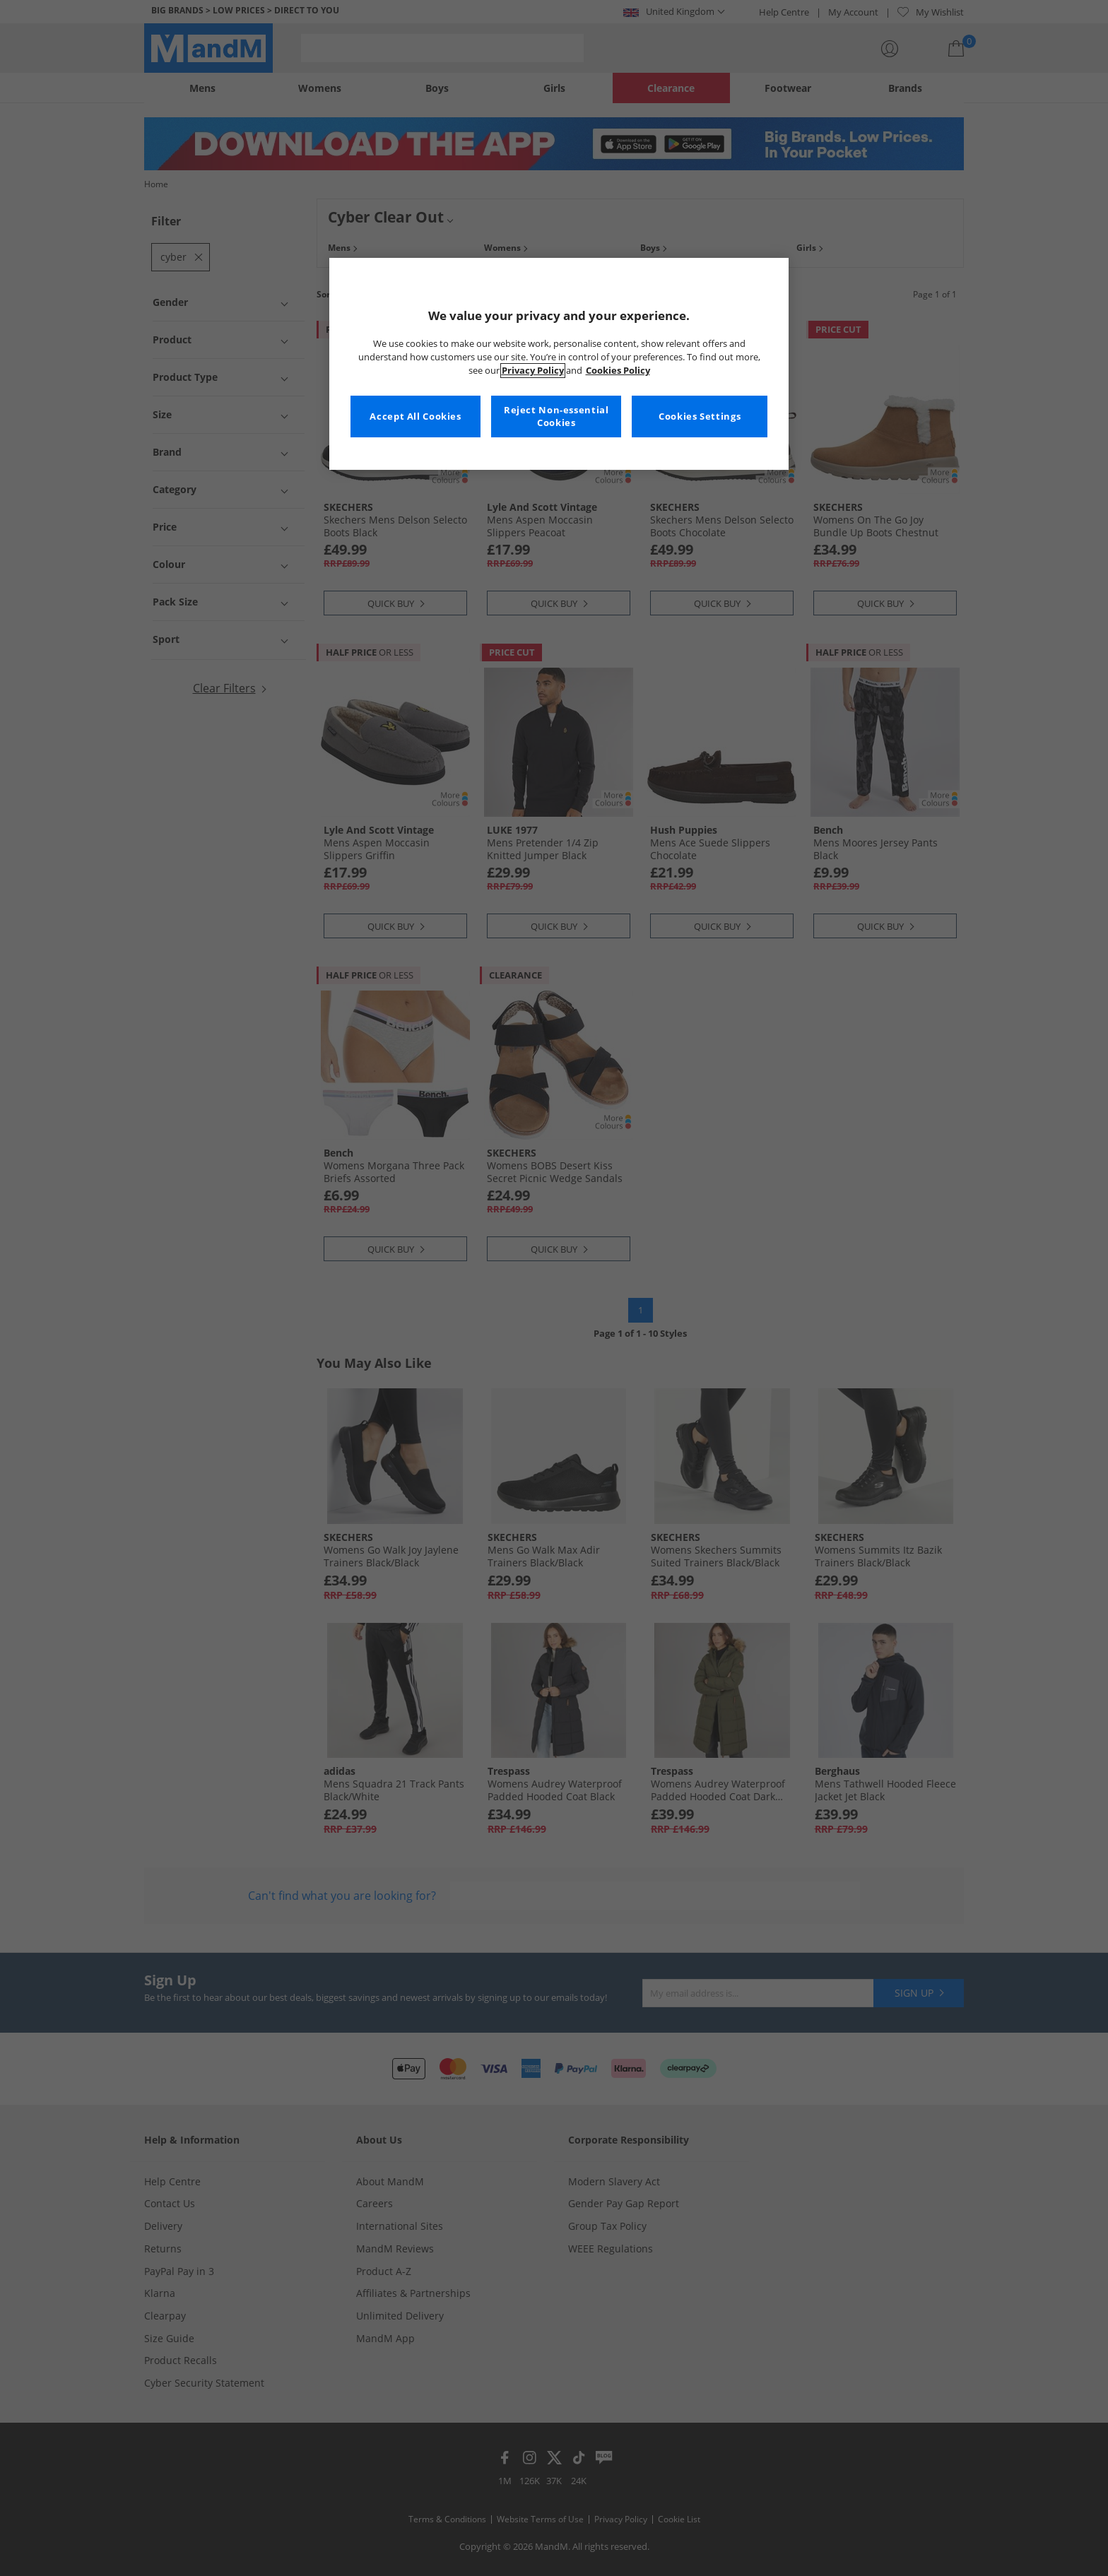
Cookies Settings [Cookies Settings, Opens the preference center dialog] (700, 416)
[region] (559, 364)
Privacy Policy (533, 371)
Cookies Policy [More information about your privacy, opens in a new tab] (618, 371)
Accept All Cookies (415, 416)
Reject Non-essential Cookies (556, 416)
